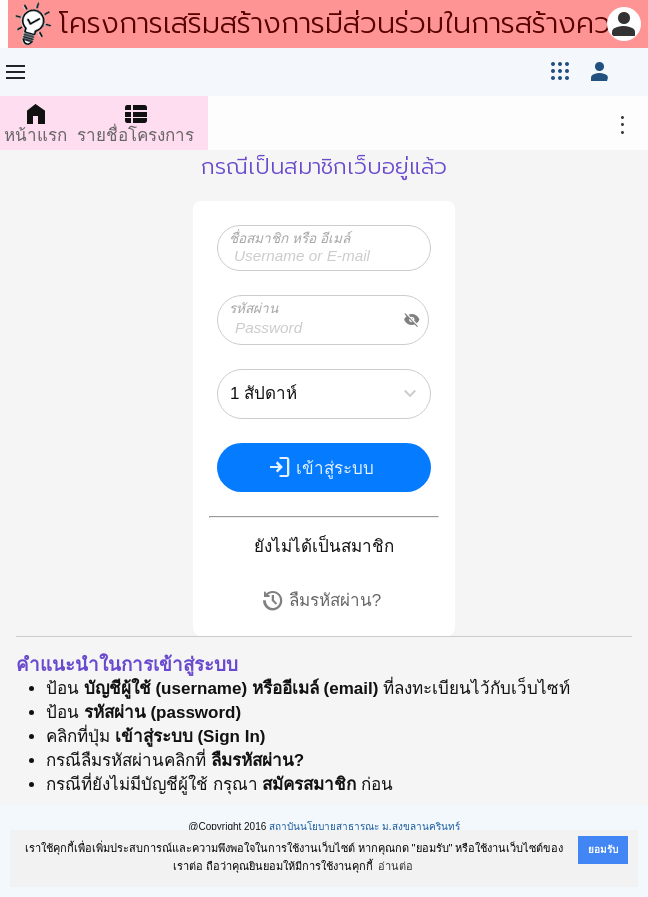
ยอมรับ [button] (603, 849)
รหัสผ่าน (253, 308)
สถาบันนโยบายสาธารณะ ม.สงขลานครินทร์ (364, 826)
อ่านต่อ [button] (395, 866)
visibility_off (412, 320)
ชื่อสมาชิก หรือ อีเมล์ (289, 238)
